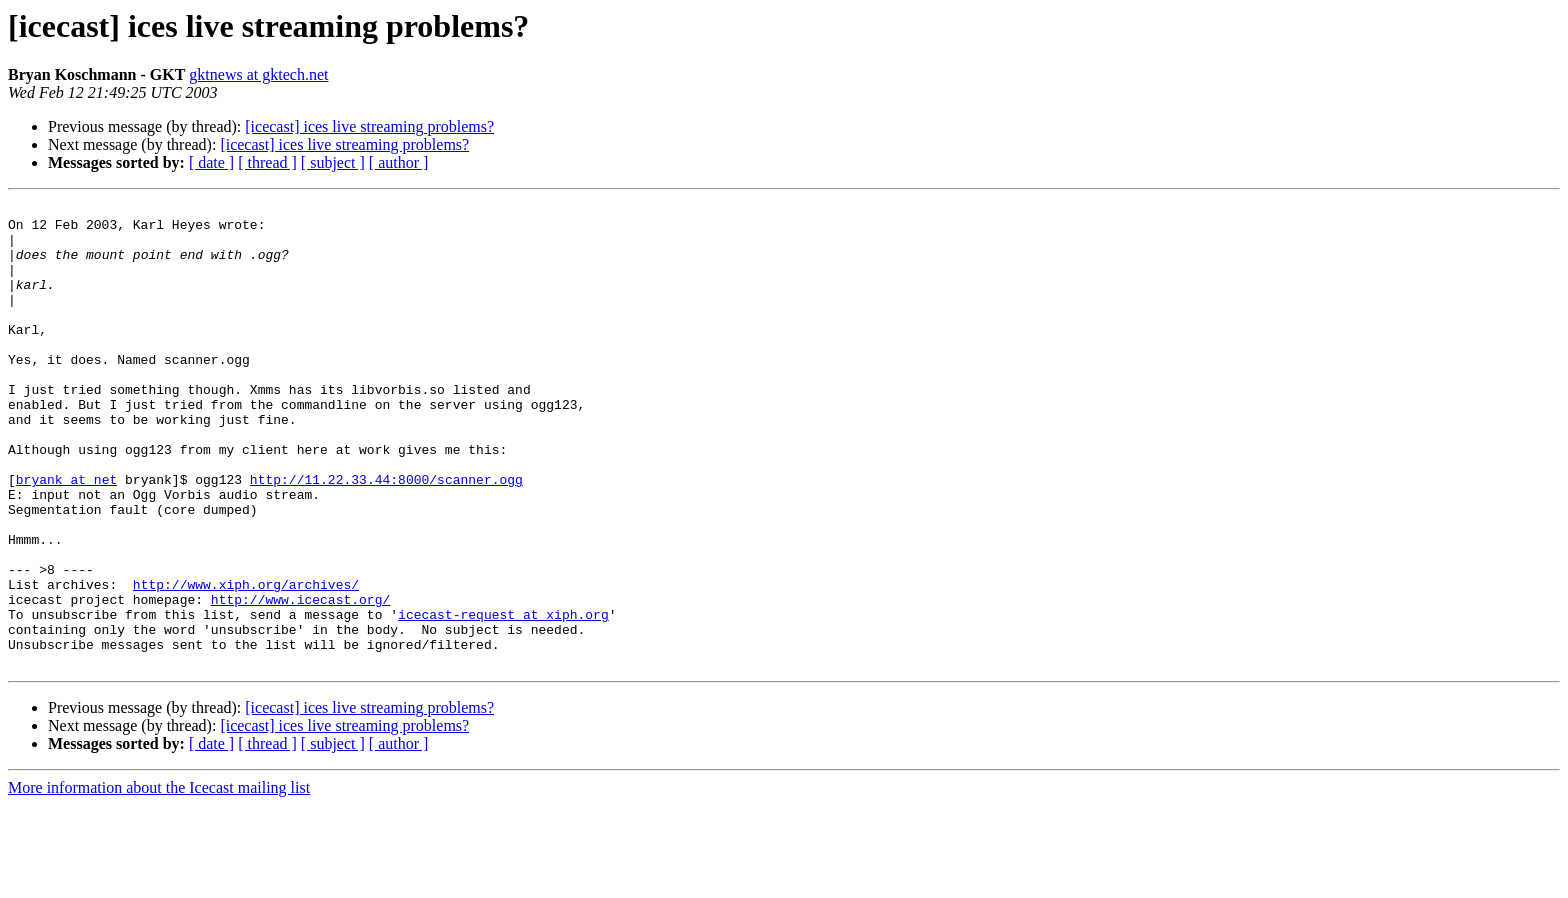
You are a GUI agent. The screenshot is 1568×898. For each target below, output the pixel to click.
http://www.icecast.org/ (300, 680)
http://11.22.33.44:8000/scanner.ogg (386, 536)
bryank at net (66, 536)
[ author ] (399, 162)
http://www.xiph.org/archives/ (246, 662)
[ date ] (211, 162)
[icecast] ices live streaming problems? (369, 126)
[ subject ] (333, 162)
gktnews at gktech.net (258, 74)
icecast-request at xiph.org (503, 698)
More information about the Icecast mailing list (159, 880)
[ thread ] (267, 162)
